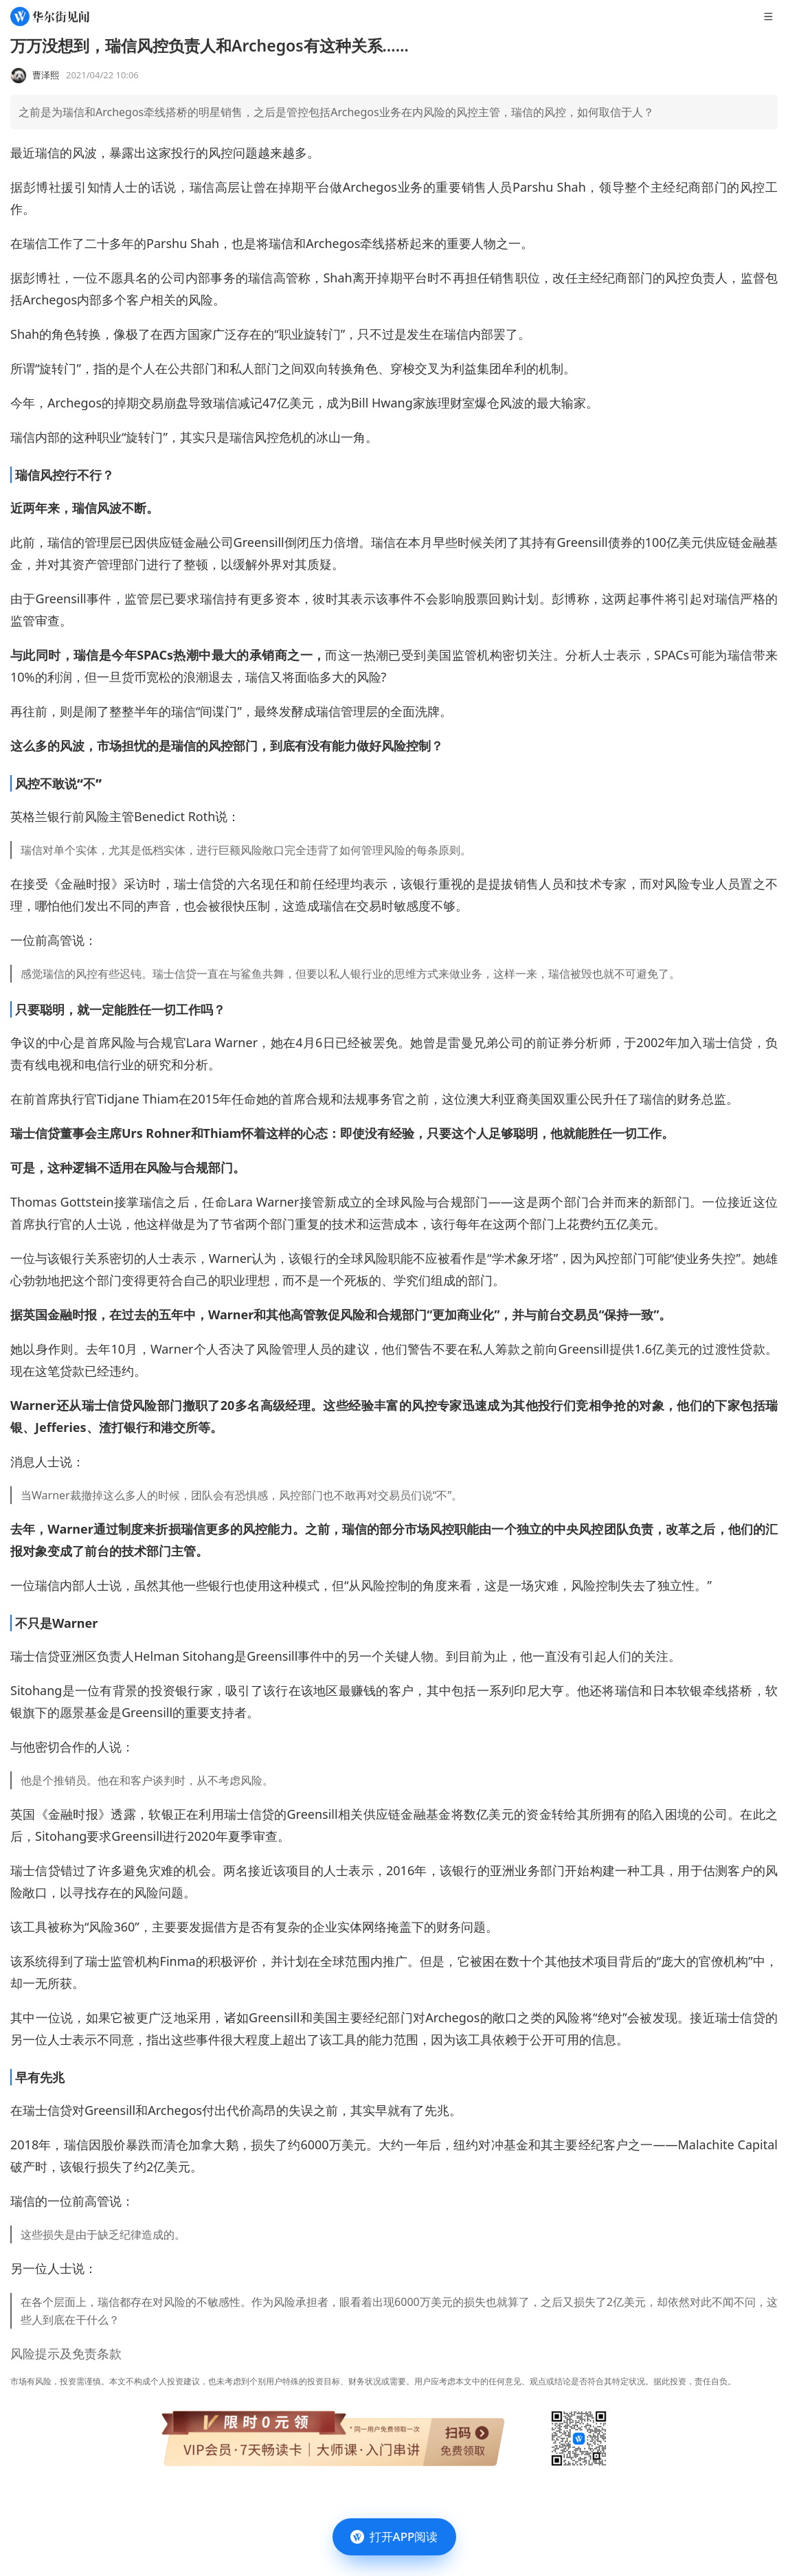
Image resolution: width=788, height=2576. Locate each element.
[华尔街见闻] (49, 16)
